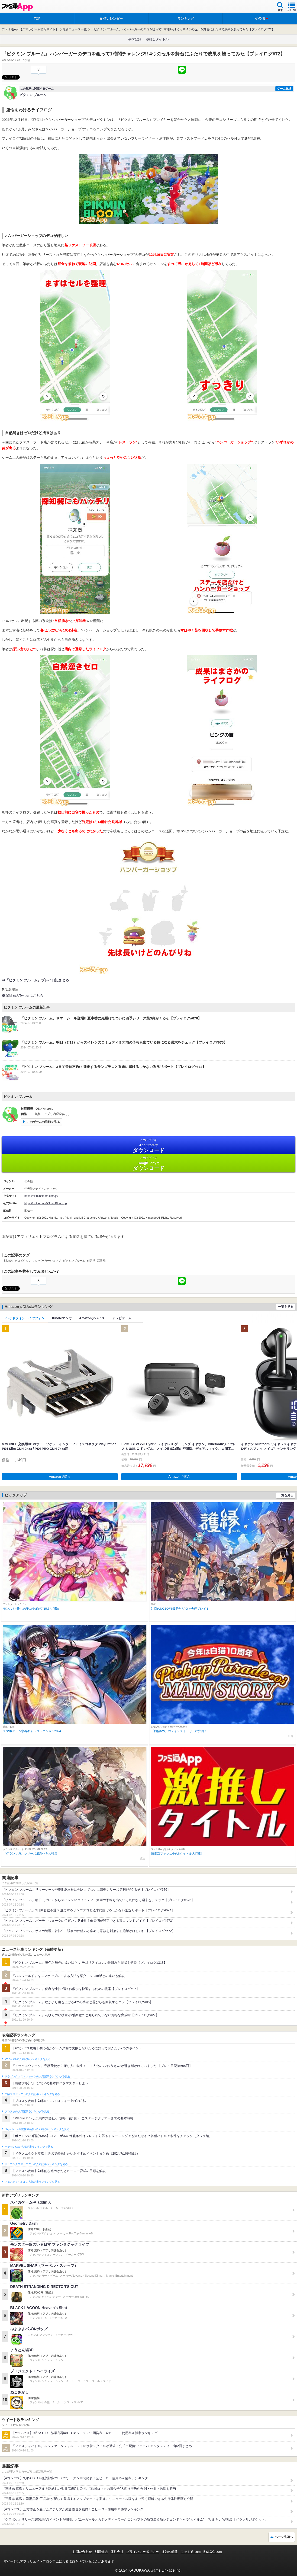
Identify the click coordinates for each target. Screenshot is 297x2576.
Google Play (148, 1163)
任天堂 (91, 1260)
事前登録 (134, 39)
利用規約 (101, 2552)
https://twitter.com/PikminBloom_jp (45, 1203)
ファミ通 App (17, 7)
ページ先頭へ (284, 2537)
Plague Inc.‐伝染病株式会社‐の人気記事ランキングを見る (37, 2129)
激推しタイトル (157, 39)
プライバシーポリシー (142, 2552)
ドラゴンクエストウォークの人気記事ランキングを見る (37, 2076)
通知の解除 (169, 2552)
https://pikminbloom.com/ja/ (41, 1196)
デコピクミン (23, 1260)
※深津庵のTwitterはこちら (22, 995)
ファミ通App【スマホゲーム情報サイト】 (30, 29)
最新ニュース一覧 (75, 29)
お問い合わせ (82, 2552)
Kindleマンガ (62, 1318)
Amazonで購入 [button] (60, 1476)
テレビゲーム (122, 1318)
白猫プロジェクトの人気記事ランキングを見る (32, 2094)
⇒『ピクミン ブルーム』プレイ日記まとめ (35, 980)
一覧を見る (285, 1306)
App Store (148, 1145)
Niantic (8, 1260)
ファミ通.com (190, 2552)
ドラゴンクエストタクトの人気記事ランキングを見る (36, 2164)
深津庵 (101, 1260)
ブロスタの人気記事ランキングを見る (27, 2111)
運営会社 (116, 2552)
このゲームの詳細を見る (43, 1122)
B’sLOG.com (212, 2552)
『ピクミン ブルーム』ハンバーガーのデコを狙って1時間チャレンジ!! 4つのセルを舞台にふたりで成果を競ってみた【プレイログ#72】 (183, 29)
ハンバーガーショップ (47, 1260)
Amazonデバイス (92, 1318)
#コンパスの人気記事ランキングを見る (27, 2059)
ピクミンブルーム (74, 1260)
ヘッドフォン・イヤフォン (25, 1318)
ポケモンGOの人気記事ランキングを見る (29, 2146)
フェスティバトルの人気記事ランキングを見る (32, 2181)
